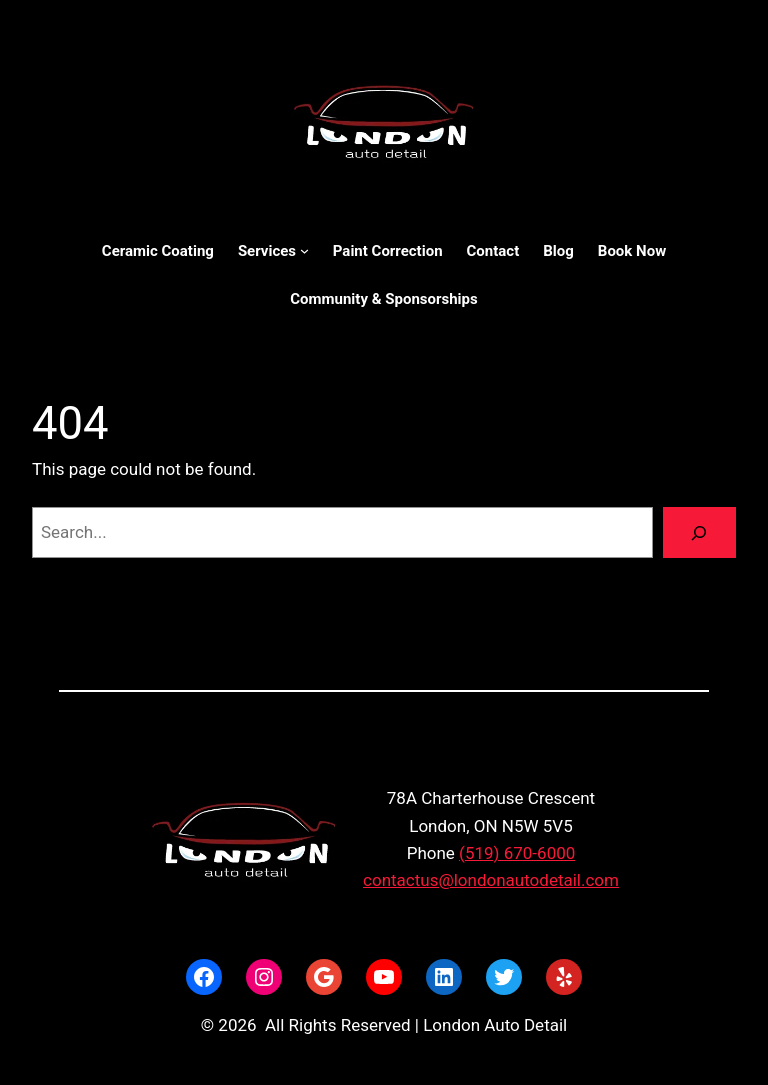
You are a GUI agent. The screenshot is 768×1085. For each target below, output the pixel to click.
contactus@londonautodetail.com (491, 880)
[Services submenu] (304, 250)
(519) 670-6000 (517, 853)
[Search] (699, 532)
